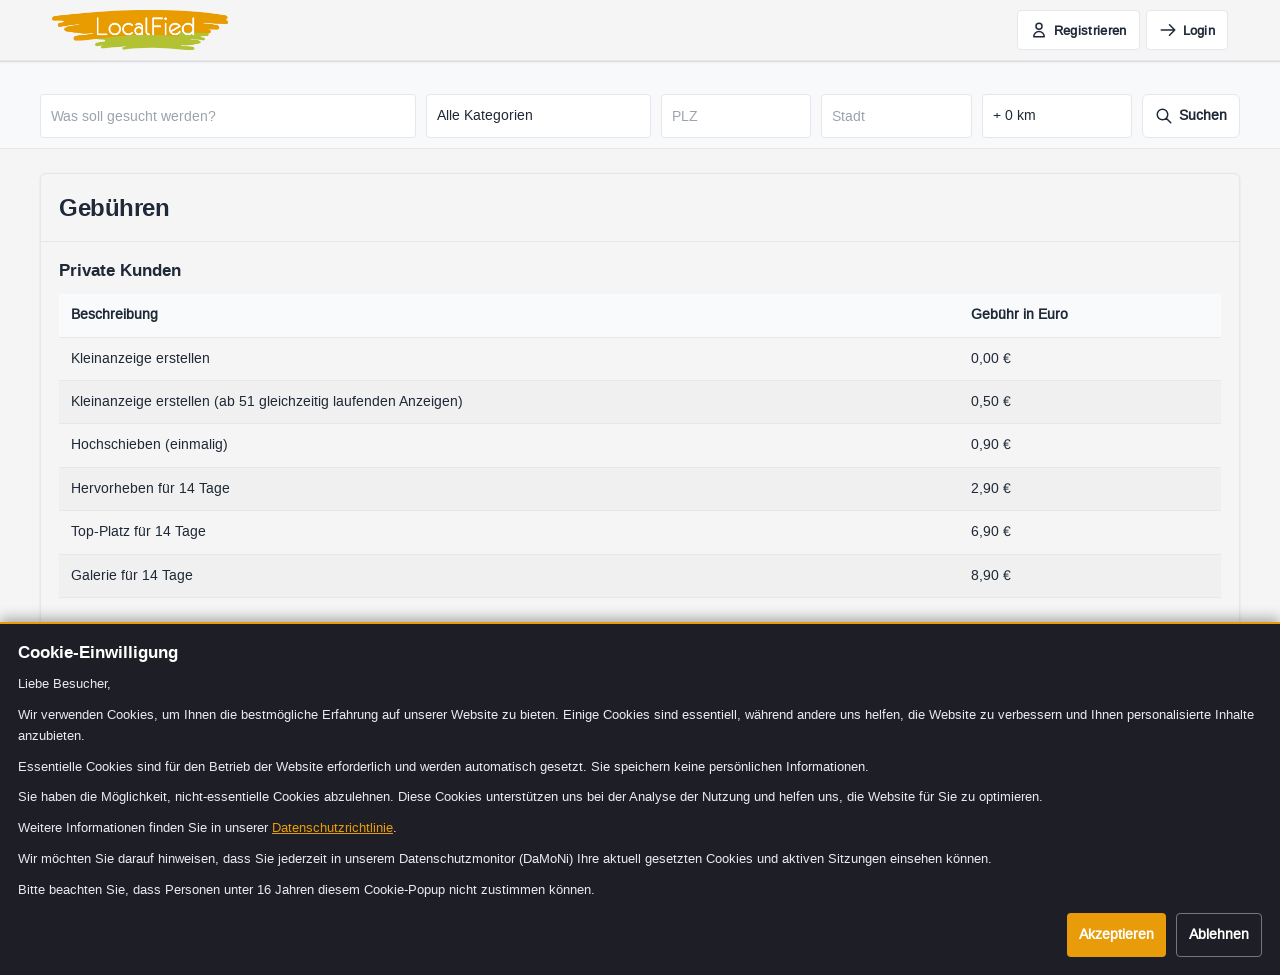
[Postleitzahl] (736, 116)
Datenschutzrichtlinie (332, 827)
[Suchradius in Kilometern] (1057, 116)
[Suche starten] (1191, 116)
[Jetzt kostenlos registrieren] (1078, 30)
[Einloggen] (1187, 30)
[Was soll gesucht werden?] (228, 116)
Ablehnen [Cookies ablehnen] (1219, 934)
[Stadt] (896, 116)
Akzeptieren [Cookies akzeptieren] (1116, 934)
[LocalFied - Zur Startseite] (140, 30)
